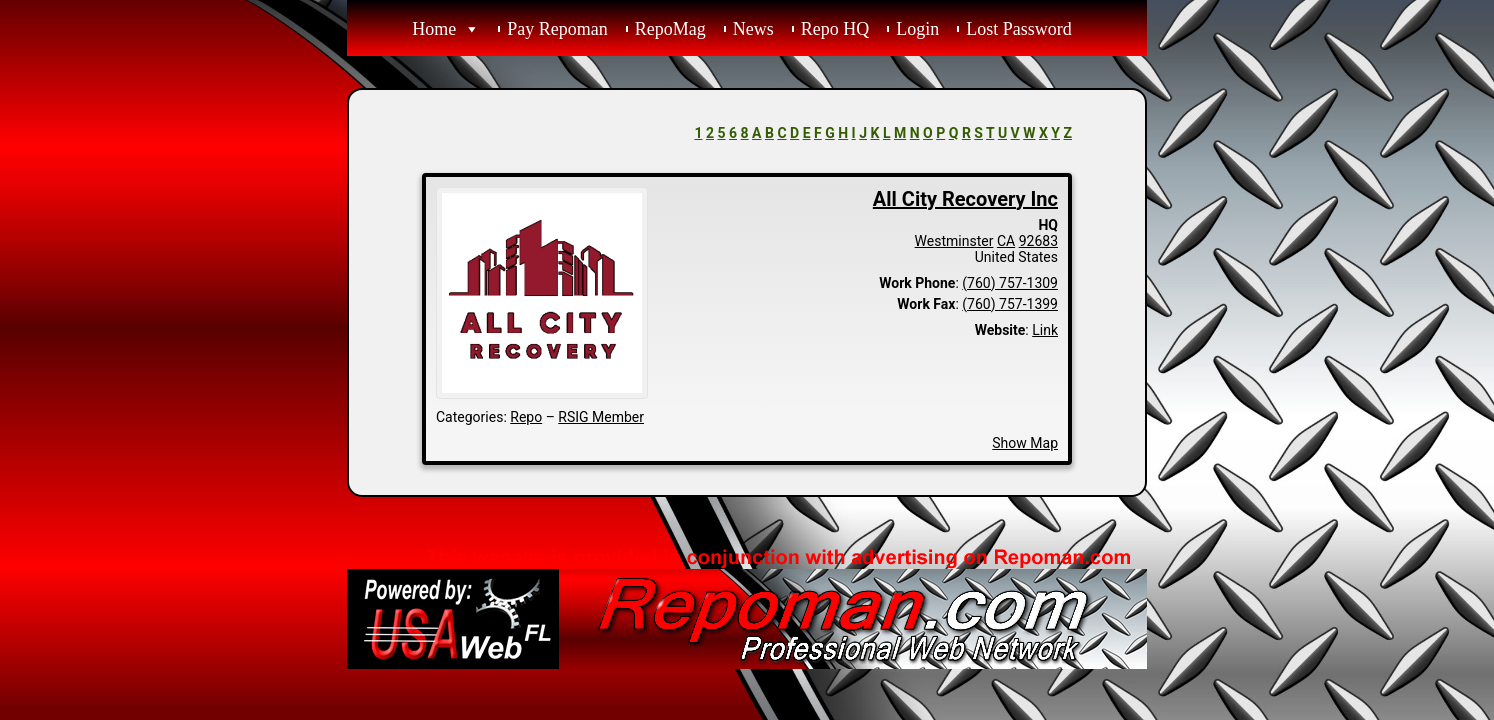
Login (917, 29)
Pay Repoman (557, 29)
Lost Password (1019, 29)
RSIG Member (601, 417)
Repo (526, 417)
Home (434, 29)
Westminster (954, 241)
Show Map (1025, 443)
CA (1006, 241)
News (753, 29)
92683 (1038, 241)
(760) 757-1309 (1010, 283)
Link (1045, 330)
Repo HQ (835, 29)
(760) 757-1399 (1010, 304)
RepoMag (670, 29)
